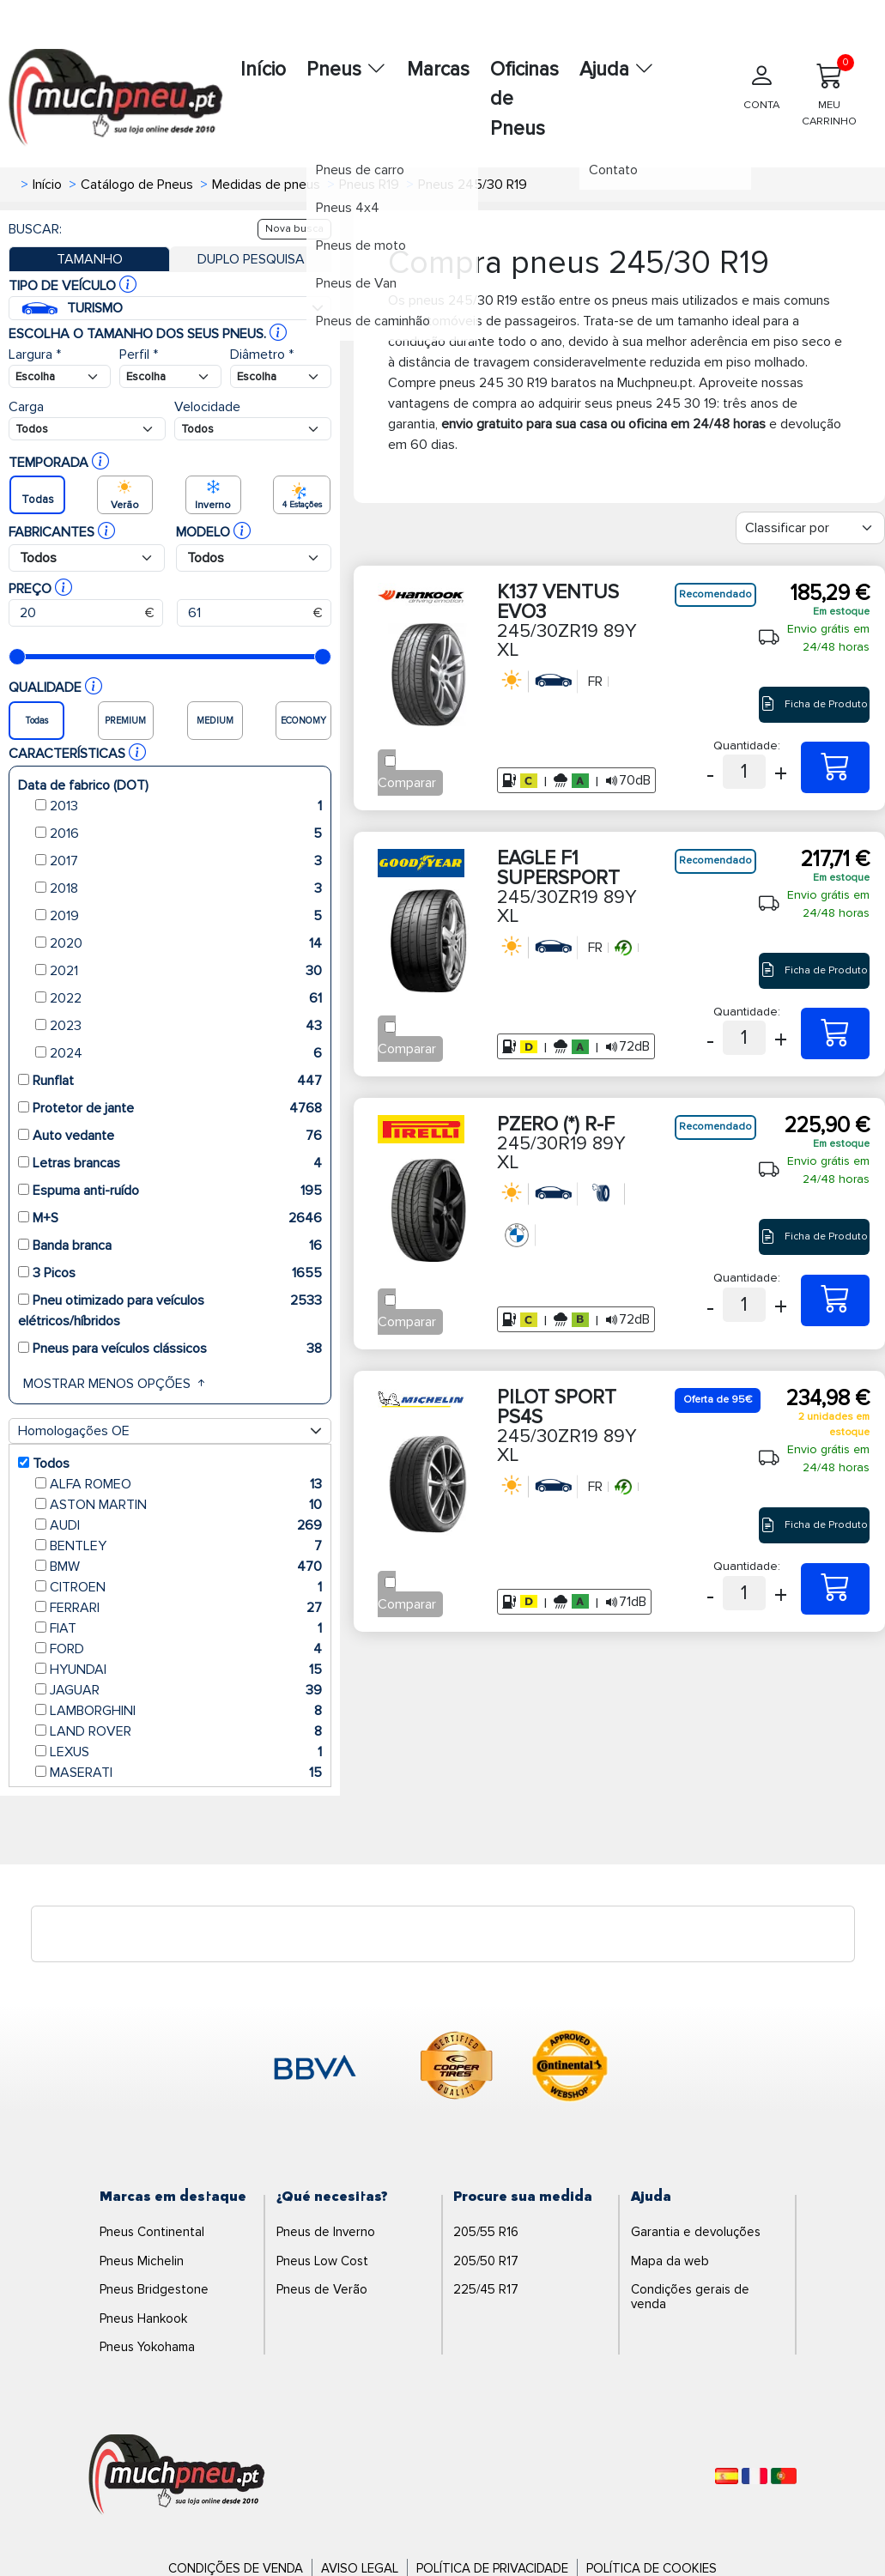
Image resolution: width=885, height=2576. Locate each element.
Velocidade (207, 406)
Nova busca (294, 228)
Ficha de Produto (814, 704)
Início (263, 70)
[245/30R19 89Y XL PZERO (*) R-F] (835, 1300)
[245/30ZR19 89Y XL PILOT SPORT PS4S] (835, 1589)
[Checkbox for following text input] (390, 761)
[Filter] (810, 528)
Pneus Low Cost (322, 2261)
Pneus (346, 70)
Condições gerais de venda (690, 2297)
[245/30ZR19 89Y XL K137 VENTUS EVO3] (835, 767)
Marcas (438, 70)
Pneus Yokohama (147, 2347)
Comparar (407, 782)
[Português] (784, 2476)
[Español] (726, 2476)
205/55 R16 (485, 2232)
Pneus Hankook (143, 2318)
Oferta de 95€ (717, 1399)
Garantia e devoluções (696, 2232)
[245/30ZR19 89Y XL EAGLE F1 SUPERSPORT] (835, 1033)
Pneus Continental (152, 2232)
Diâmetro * (262, 354)
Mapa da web (670, 2261)
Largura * (35, 354)
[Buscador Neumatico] (60, 376)
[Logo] (176, 2475)
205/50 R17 (485, 2261)
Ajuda (616, 70)
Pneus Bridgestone (154, 2289)
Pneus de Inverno (325, 2232)
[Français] (754, 2476)
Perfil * (138, 354)
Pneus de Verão (321, 2289)
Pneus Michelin (142, 2261)
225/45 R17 (485, 2289)
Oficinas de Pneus (524, 99)
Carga (26, 406)
